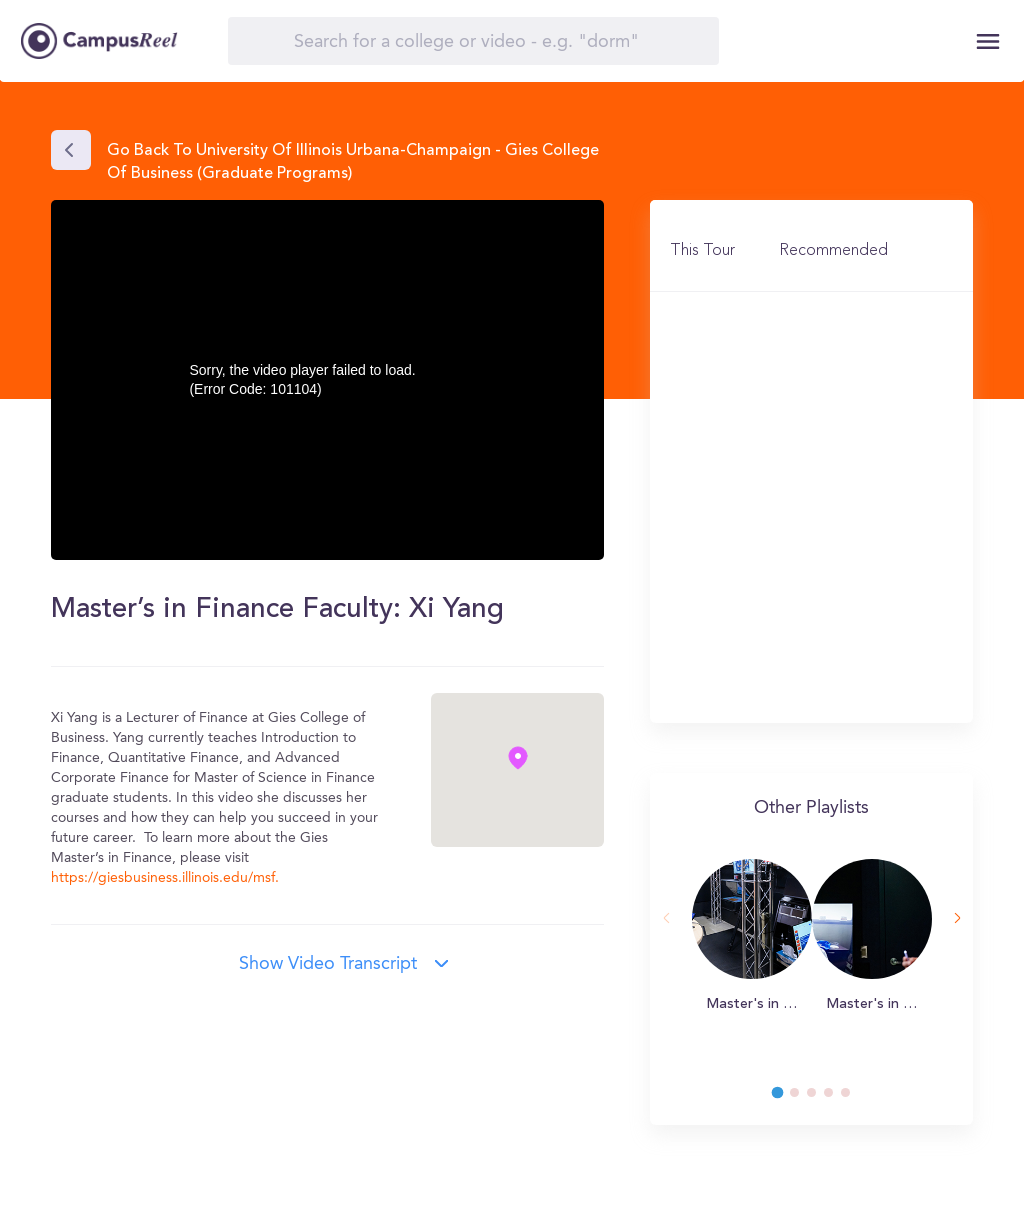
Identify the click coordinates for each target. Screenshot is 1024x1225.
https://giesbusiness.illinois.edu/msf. (165, 878)
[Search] (473, 41)
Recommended (833, 251)
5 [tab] (855, 1098)
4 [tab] (838, 1098)
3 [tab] (821, 1098)
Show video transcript (328, 964)
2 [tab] (804, 1098)
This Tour (702, 251)
